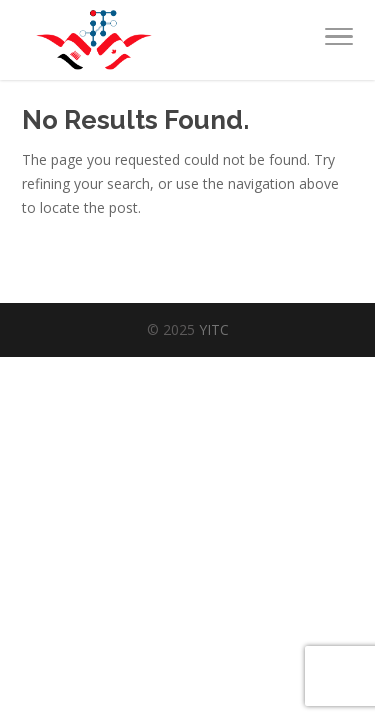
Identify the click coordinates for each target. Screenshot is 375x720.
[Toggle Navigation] (339, 40)
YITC (214, 329)
